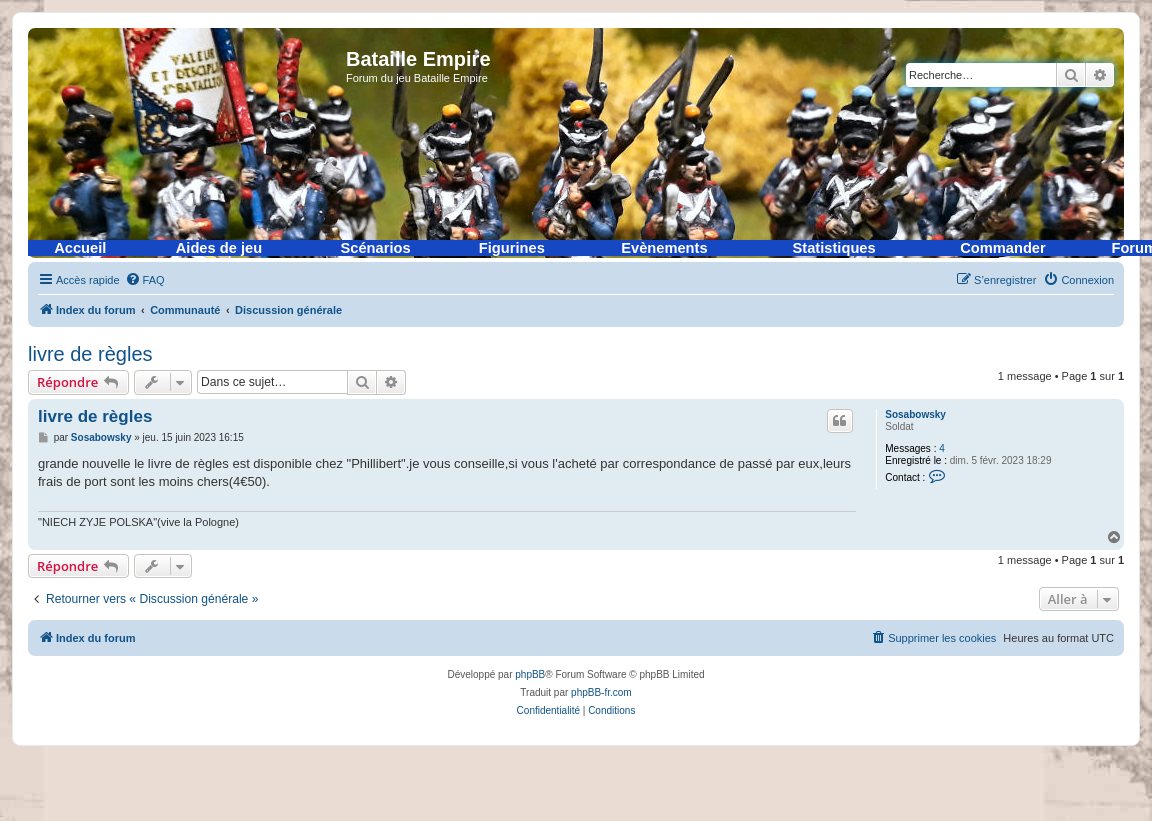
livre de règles (90, 354)
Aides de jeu (219, 248)
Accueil (80, 248)
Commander (1003, 248)
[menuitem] (145, 280)
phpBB (530, 674)
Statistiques (834, 248)
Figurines (512, 248)
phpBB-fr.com (601, 692)
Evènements (664, 248)
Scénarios (376, 248)
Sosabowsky (915, 414)
